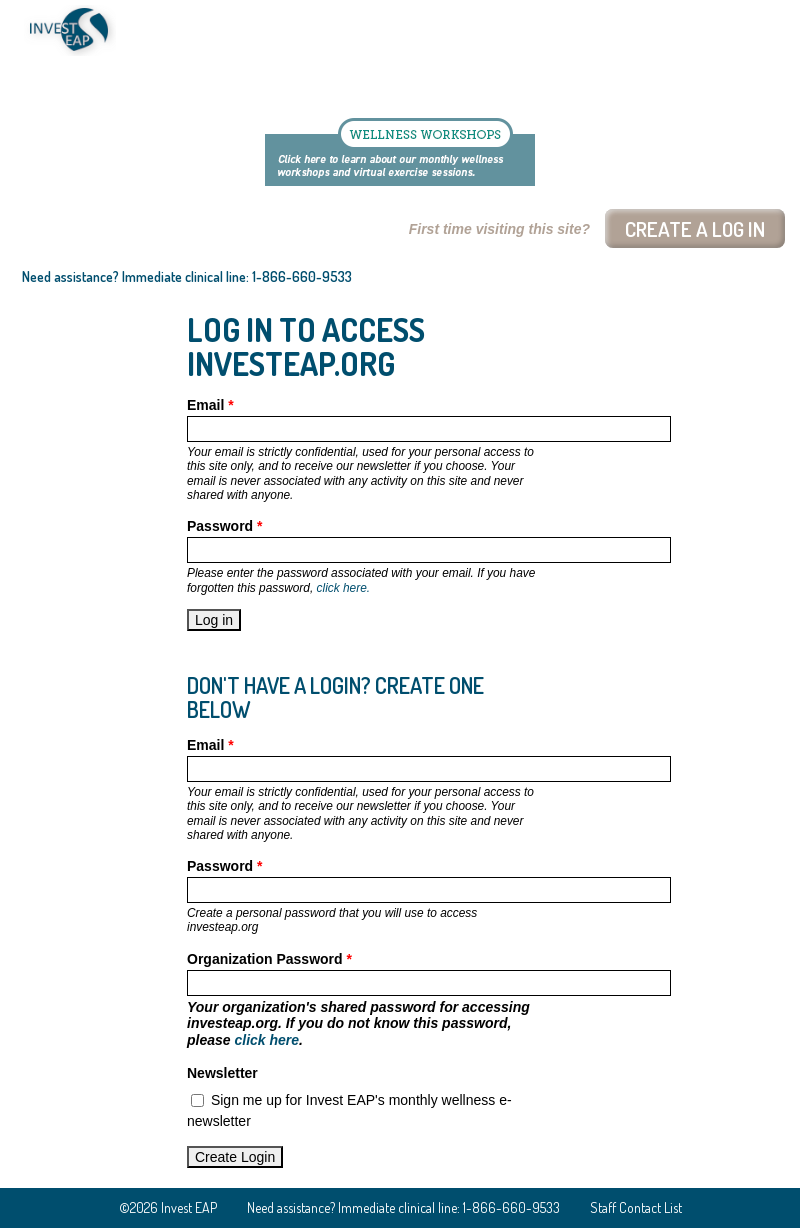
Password (224, 526)
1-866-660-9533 (302, 276)
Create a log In (695, 228)
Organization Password (269, 959)
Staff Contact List (636, 1207)
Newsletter (222, 1073)
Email (210, 405)
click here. (344, 588)
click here (266, 1040)
